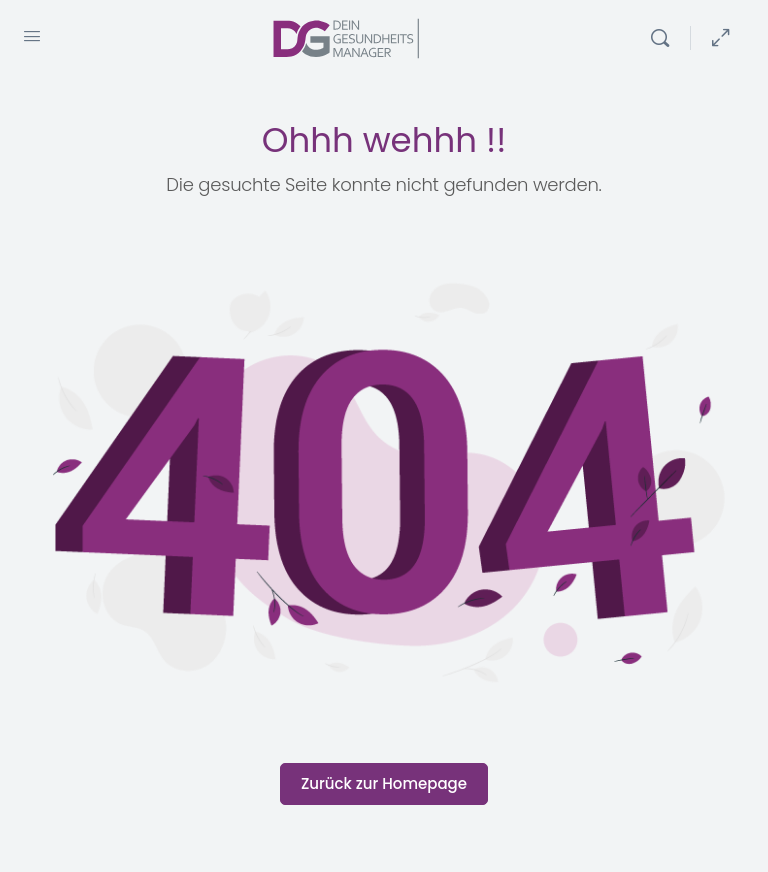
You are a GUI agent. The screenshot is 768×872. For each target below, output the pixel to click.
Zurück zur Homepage (384, 783)
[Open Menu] (32, 36)
